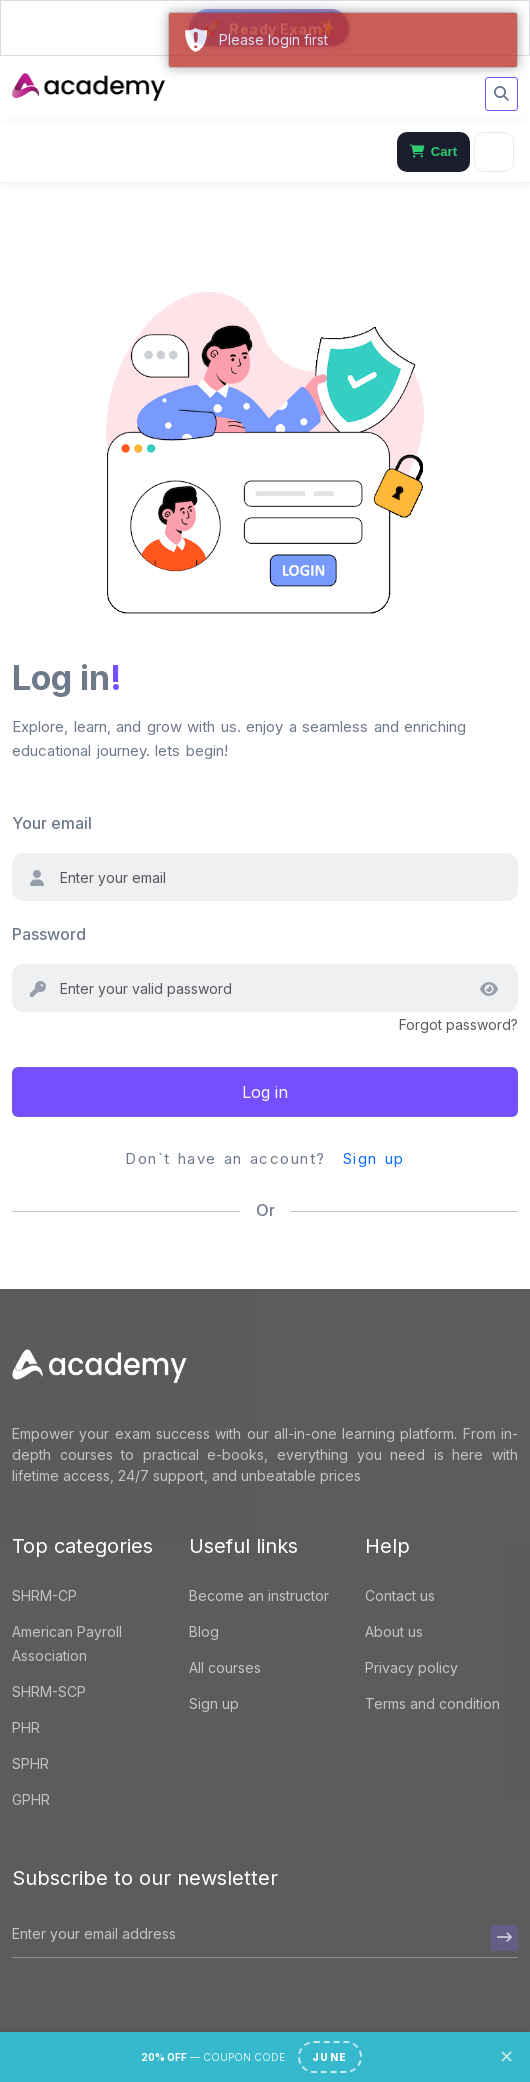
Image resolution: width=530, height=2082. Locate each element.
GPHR (31, 1799)
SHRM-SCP (49, 1691)
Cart (433, 151)
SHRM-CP (44, 1595)
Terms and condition (432, 1703)
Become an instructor (259, 1595)
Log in (265, 1092)
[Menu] (494, 152)
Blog (204, 1631)
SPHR (30, 1763)
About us (394, 1631)
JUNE (330, 2057)
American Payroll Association (67, 1643)
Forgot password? (458, 1024)
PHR (26, 1727)
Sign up (374, 1158)
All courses (225, 1667)
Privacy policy (411, 1667)
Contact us (400, 1595)
